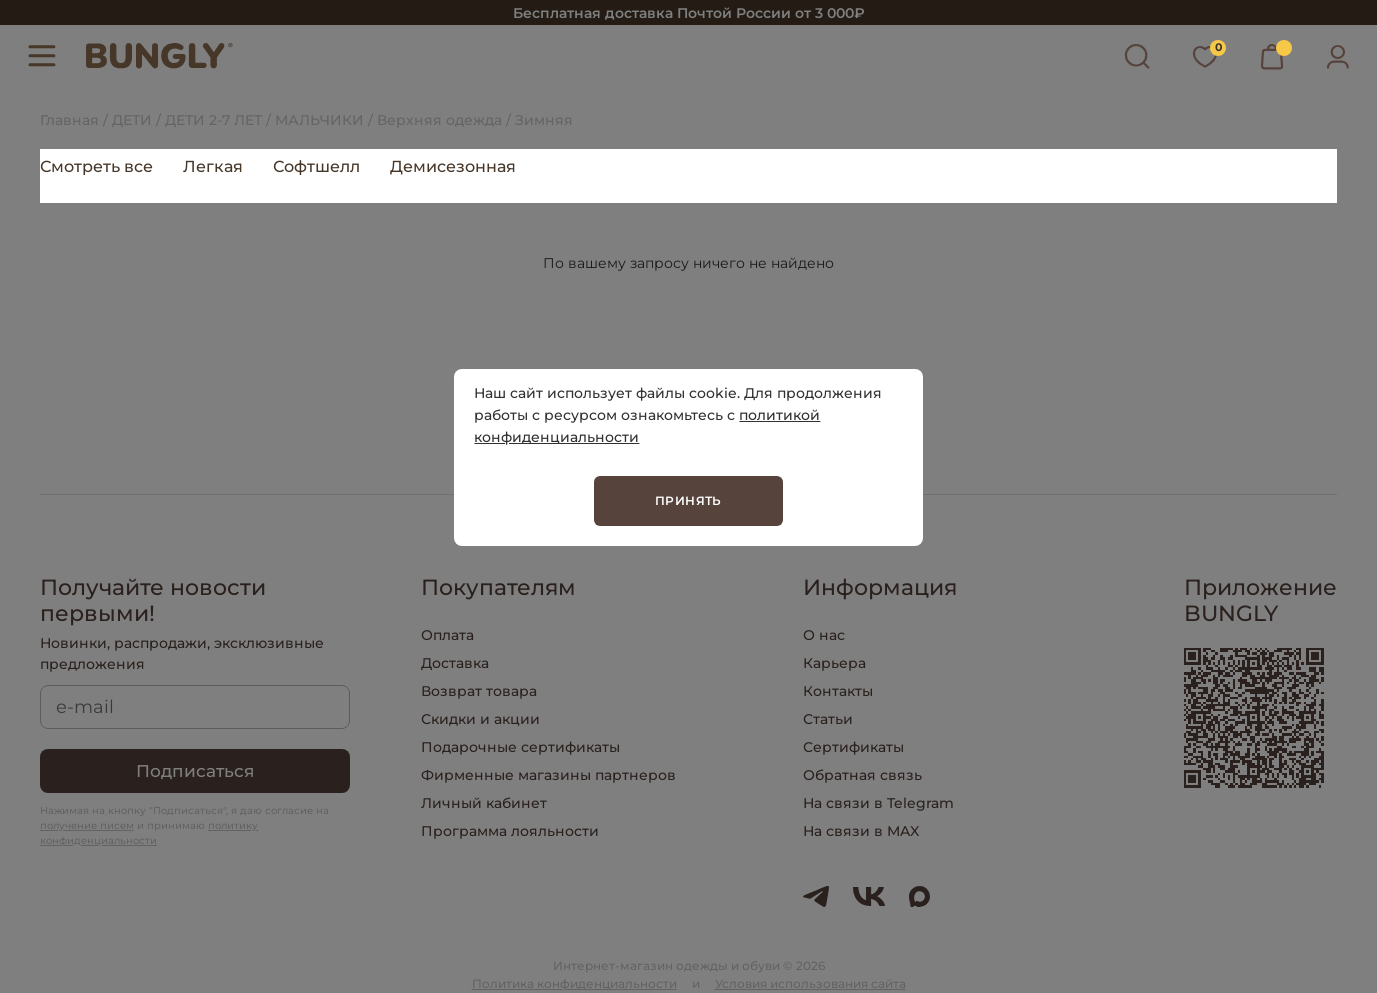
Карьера (834, 663)
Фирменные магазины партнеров (548, 775)
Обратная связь (862, 775)
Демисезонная (453, 166)
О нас (824, 635)
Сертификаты (853, 747)
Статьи (828, 719)
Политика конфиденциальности (574, 983)
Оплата (447, 635)
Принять (688, 500)
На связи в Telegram (878, 803)
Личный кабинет (484, 803)
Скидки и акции (480, 719)
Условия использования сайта (810, 983)
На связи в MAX (861, 831)
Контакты (838, 691)
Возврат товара (479, 691)
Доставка (455, 663)
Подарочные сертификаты (520, 747)
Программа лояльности (510, 831)
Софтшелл (316, 166)
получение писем (87, 825)
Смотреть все (96, 166)
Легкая (213, 166)
